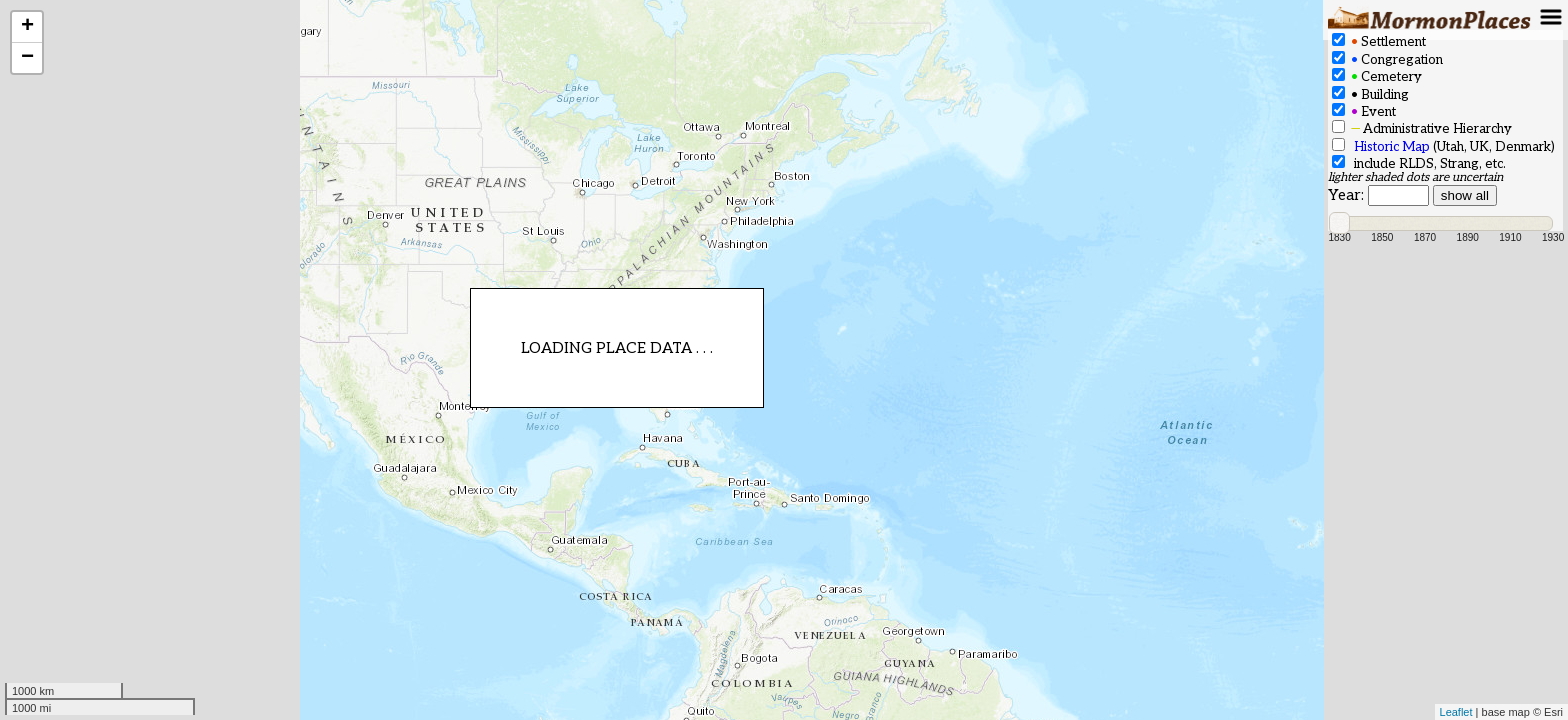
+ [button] (27, 27)
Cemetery (1377, 76)
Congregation (1387, 59)
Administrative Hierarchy (1422, 128)
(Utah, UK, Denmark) (1443, 146)
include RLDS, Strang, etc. (1419, 163)
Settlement (1379, 41)
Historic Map (1392, 147)
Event (1364, 111)
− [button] (27, 58)
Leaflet (1456, 712)
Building (1370, 94)
